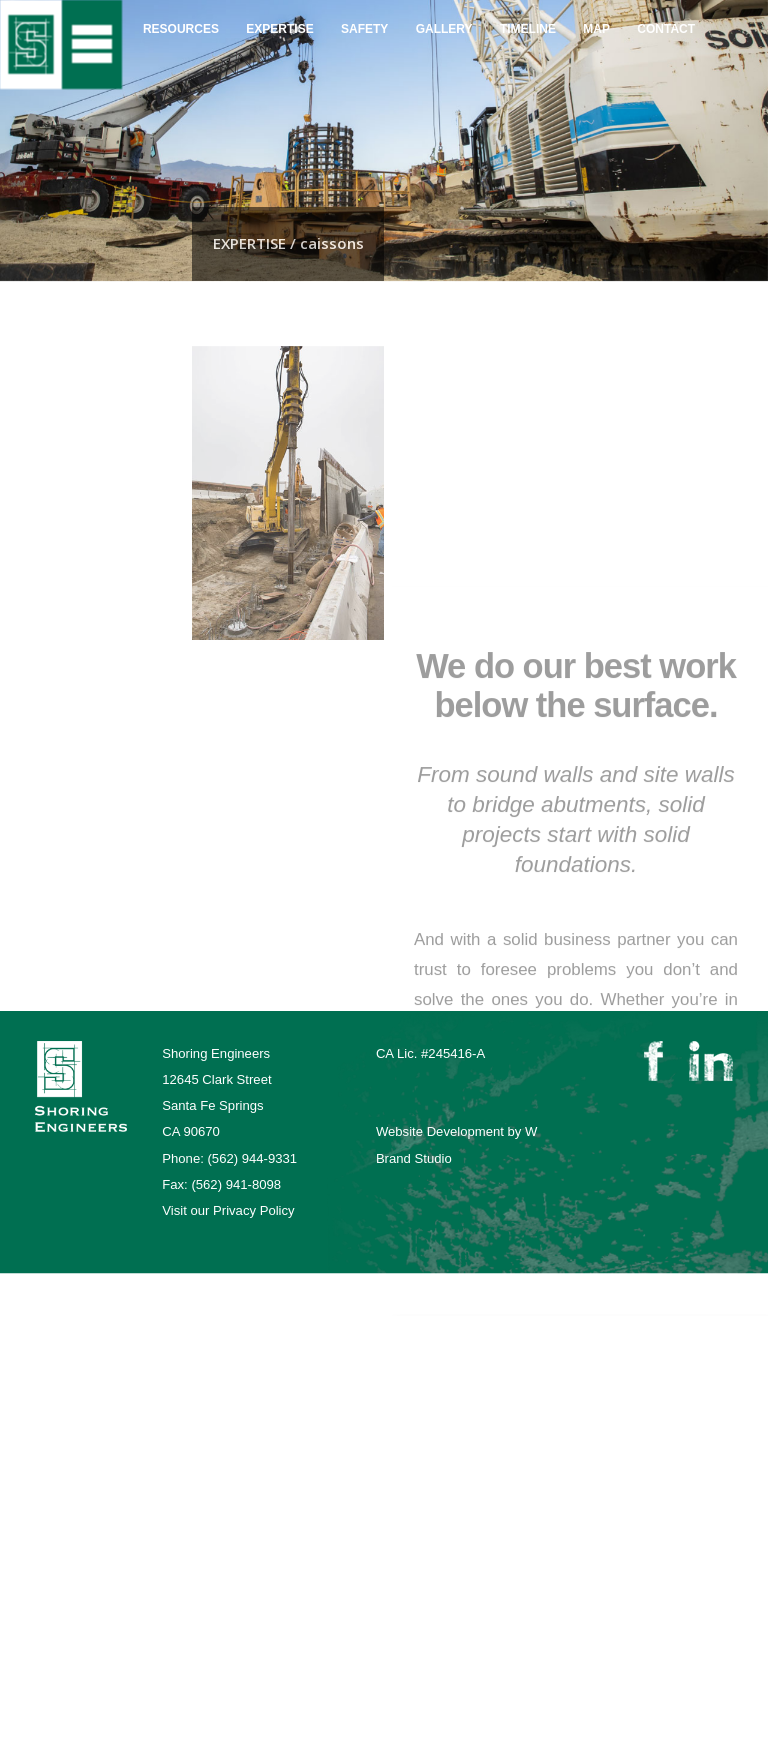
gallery (444, 17)
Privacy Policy (254, 1210)
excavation (60, 457)
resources (181, 13)
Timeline (528, 17)
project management (91, 366)
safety (364, 15)
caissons (56, 488)
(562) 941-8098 (236, 1184)
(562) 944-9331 (252, 1158)
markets (51, 396)
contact (666, 20)
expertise (279, 14)
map (596, 17)
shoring (50, 427)
